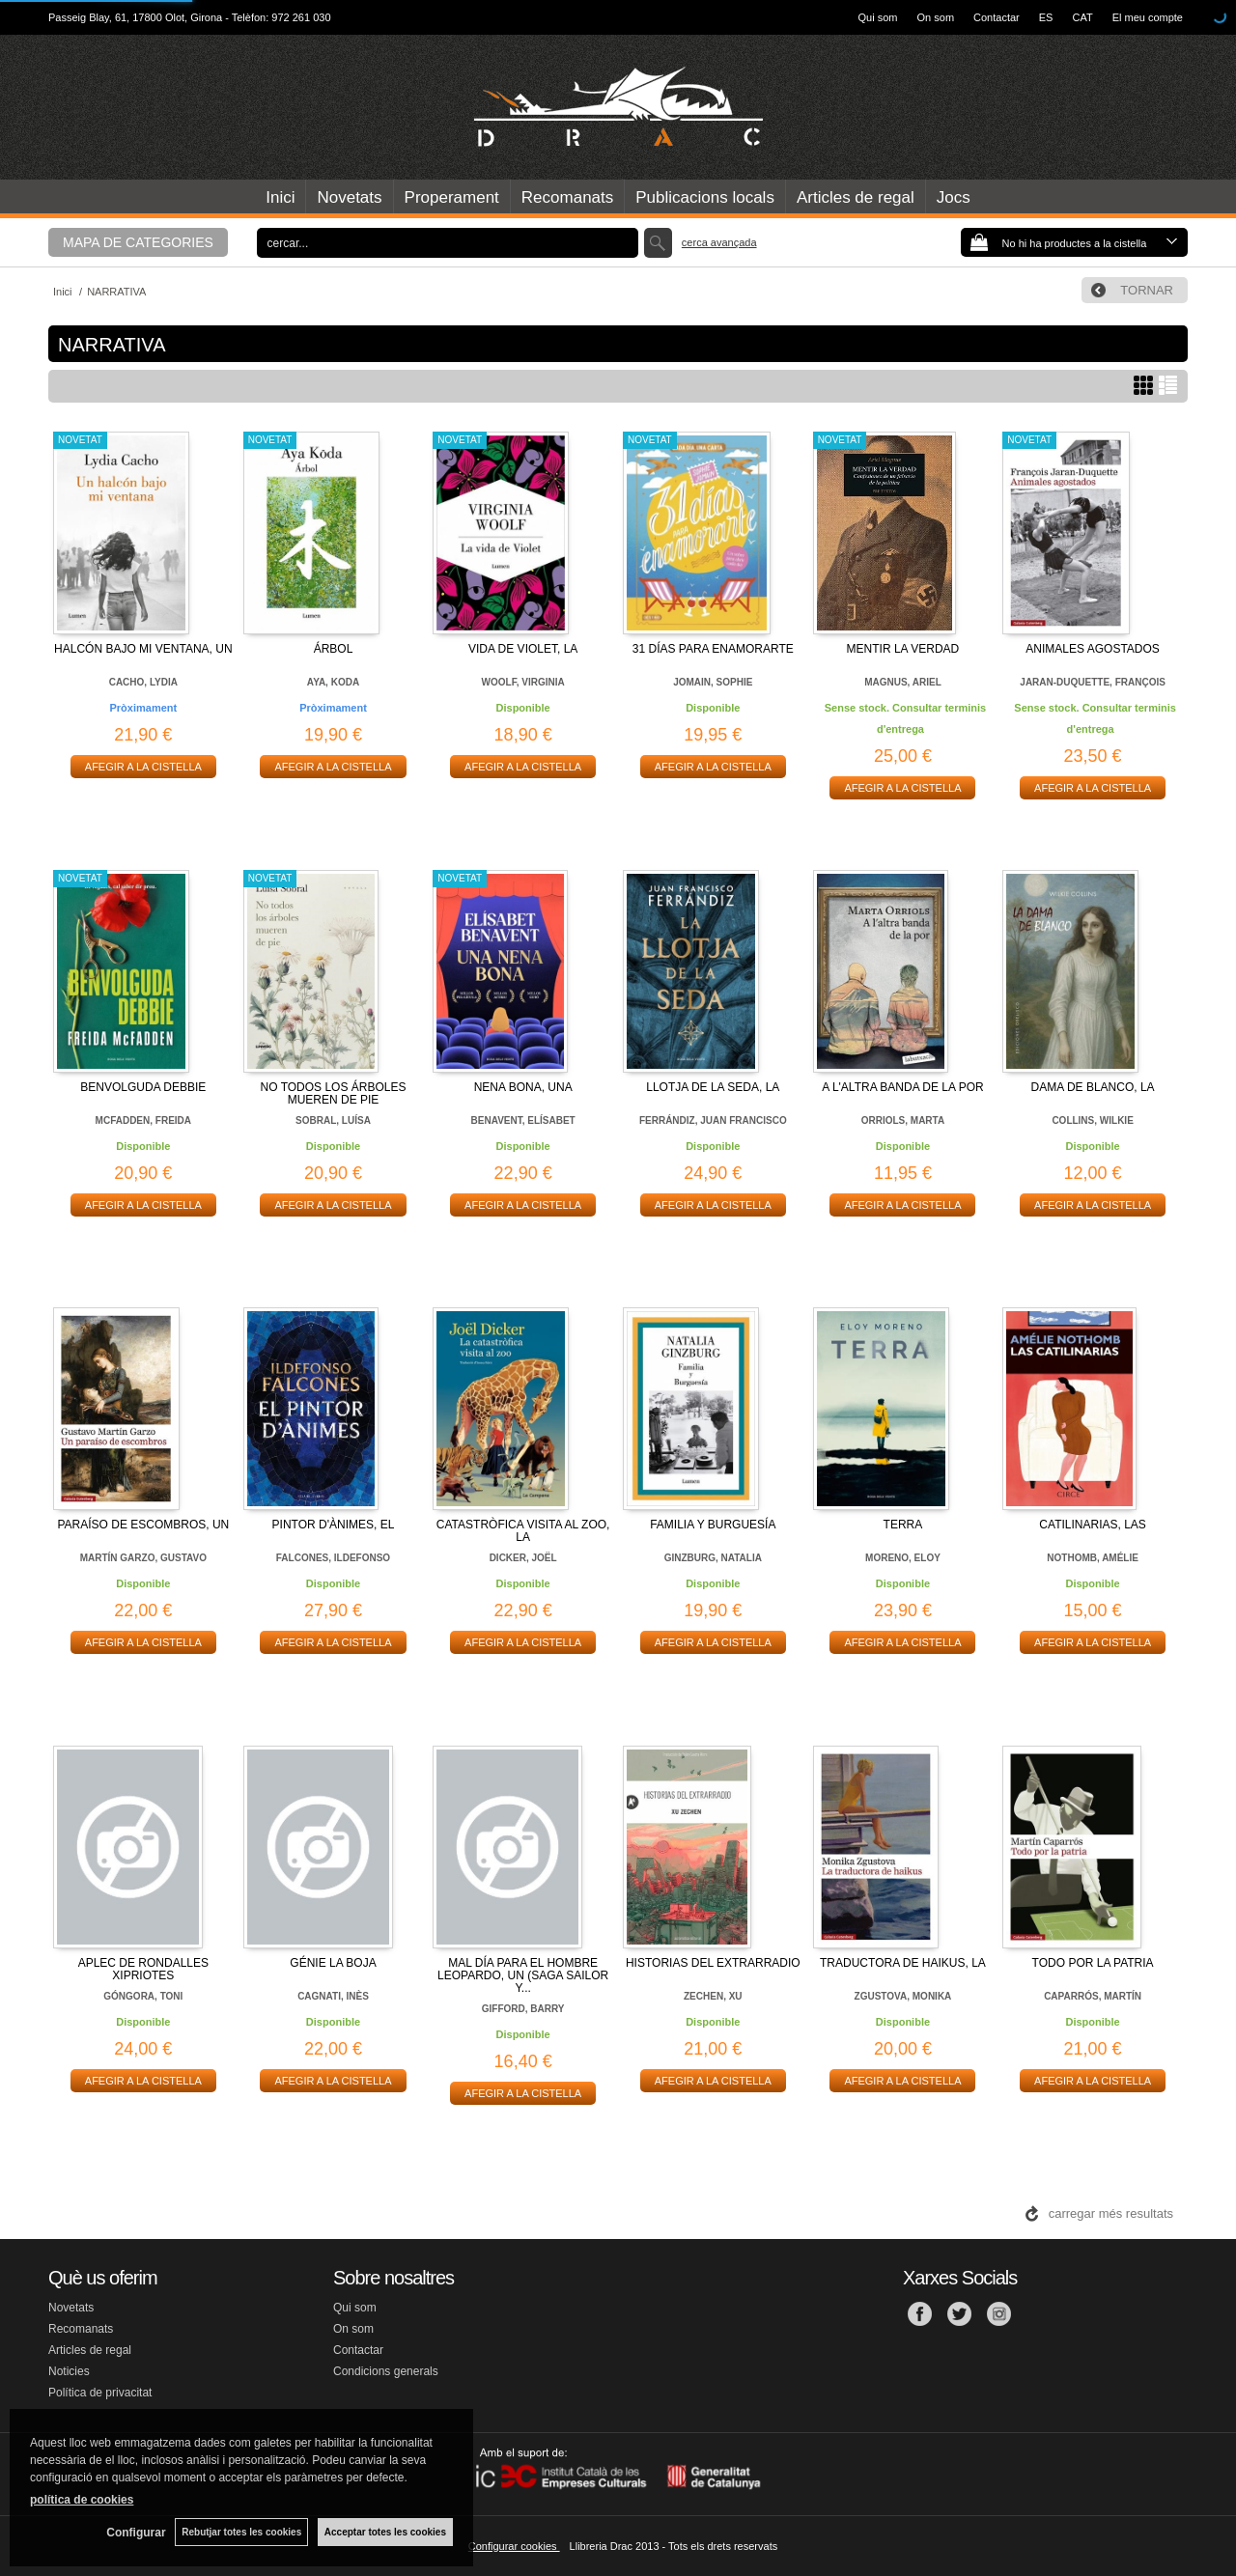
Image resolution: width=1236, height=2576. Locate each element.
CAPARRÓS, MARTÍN (1092, 1996)
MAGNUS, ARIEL (902, 682)
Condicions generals (385, 2371)
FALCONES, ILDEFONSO (333, 1558)
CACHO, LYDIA (143, 682)
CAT (1082, 17)
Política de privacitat (100, 2392)
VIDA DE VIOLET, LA (522, 649)
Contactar (996, 17)
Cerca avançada (719, 242)
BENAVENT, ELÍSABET (523, 1120)
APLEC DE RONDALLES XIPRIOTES (143, 1969)
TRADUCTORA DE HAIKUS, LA (903, 1963)
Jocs (953, 197)
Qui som (878, 17)
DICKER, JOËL (523, 1558)
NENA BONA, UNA (523, 1087)
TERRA (903, 1524)
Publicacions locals (704, 197)
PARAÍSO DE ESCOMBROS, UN (143, 1524)
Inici (280, 197)
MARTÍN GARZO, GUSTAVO (143, 1558)
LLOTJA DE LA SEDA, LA (712, 1087)
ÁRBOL (333, 649)
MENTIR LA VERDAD (903, 649)
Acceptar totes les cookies (385, 2532)
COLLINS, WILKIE (1092, 1120)
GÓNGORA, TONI (143, 1996)
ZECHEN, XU (713, 1996)
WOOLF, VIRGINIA (523, 682)
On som (936, 17)
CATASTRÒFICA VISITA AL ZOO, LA (523, 1531)
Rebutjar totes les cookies (241, 2532)
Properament (452, 197)
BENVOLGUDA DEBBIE (143, 1087)
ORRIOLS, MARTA (902, 1120)
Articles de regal (855, 197)
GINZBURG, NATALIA (713, 1558)
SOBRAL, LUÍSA (333, 1120)
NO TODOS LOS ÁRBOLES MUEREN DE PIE (334, 1093)
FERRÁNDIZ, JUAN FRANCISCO (713, 1120)
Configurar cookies (514, 2546)
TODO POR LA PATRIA (1093, 1963)
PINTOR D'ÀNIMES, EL (333, 1524)
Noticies (69, 2371)
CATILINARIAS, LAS (1092, 1524)
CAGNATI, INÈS (333, 1996)
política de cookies (81, 2499)
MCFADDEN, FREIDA (143, 1120)
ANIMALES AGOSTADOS (1092, 649)
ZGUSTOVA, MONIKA (903, 1996)
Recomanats (567, 197)
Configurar (135, 2532)
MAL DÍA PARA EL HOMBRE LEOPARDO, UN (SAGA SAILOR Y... (522, 1975)
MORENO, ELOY (903, 1558)
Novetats (349, 197)
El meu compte (1147, 17)
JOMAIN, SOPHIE (712, 682)
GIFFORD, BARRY (523, 2008)
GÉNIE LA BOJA (333, 1963)
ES (1046, 17)
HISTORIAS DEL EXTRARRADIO (713, 1963)
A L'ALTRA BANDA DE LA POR (902, 1087)
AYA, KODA (333, 682)
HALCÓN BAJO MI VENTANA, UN (143, 649)
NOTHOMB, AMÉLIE (1092, 1558)
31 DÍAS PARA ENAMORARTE (713, 649)
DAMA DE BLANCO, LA (1093, 1087)
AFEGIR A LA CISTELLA (143, 766)
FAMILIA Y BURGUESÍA (712, 1524)
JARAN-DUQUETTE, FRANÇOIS (1093, 682)
